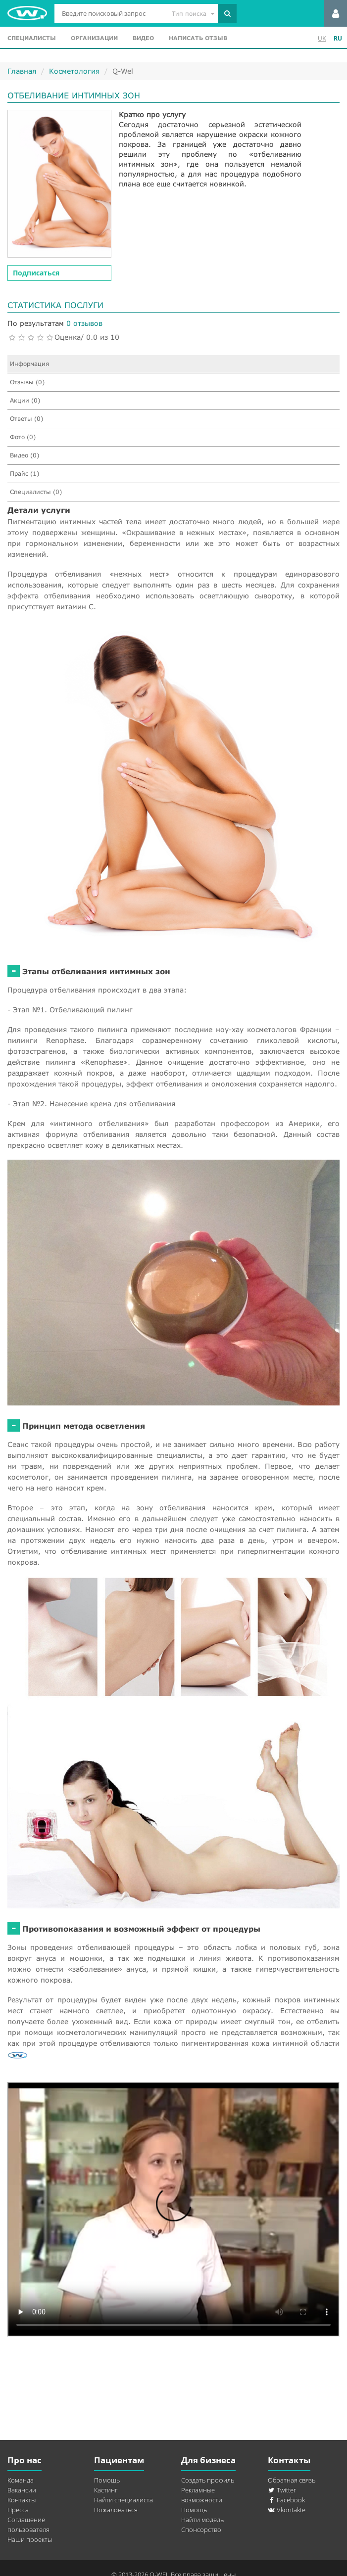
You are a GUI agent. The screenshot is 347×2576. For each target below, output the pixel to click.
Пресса (18, 2509)
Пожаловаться (116, 2509)
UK (322, 38)
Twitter (282, 2490)
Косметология (74, 71)
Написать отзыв (198, 38)
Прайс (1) (24, 473)
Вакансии (21, 2490)
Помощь (107, 2480)
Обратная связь (291, 2480)
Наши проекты (29, 2539)
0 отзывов (84, 323)
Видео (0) (24, 455)
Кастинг (105, 2490)
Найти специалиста (123, 2499)
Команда (20, 2480)
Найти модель (202, 2519)
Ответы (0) (26, 418)
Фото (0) (23, 437)
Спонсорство (201, 2529)
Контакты (21, 2499)
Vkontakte (286, 2509)
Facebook (286, 2499)
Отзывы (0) (27, 382)
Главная (21, 71)
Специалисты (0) (36, 492)
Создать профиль (207, 2480)
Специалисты (31, 38)
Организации (94, 38)
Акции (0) (25, 400)
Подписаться (36, 272)
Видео (143, 38)
